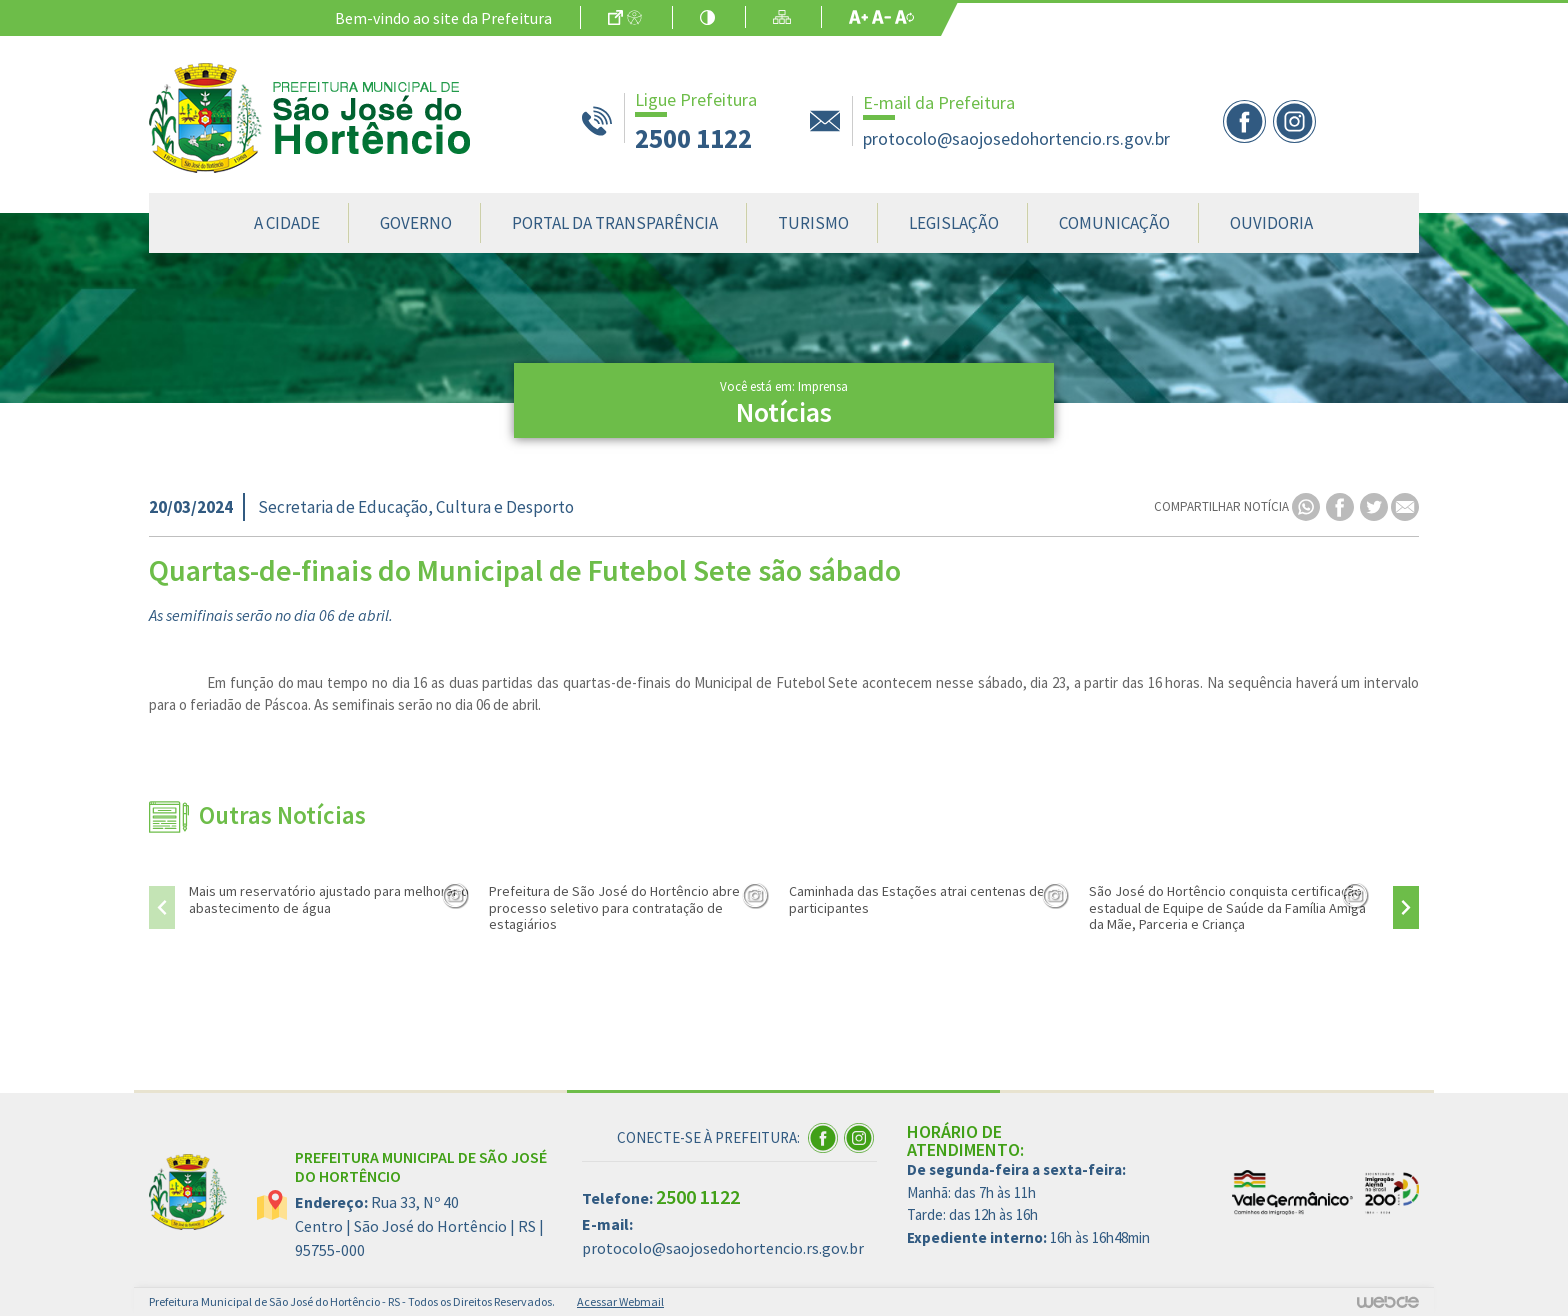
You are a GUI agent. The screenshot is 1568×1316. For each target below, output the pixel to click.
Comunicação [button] (1114, 223)
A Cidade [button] (287, 223)
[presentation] (162, 907)
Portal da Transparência (615, 223)
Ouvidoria (1271, 223)
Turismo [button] (813, 223)
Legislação (954, 223)
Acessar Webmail (620, 1301)
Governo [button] (416, 223)
